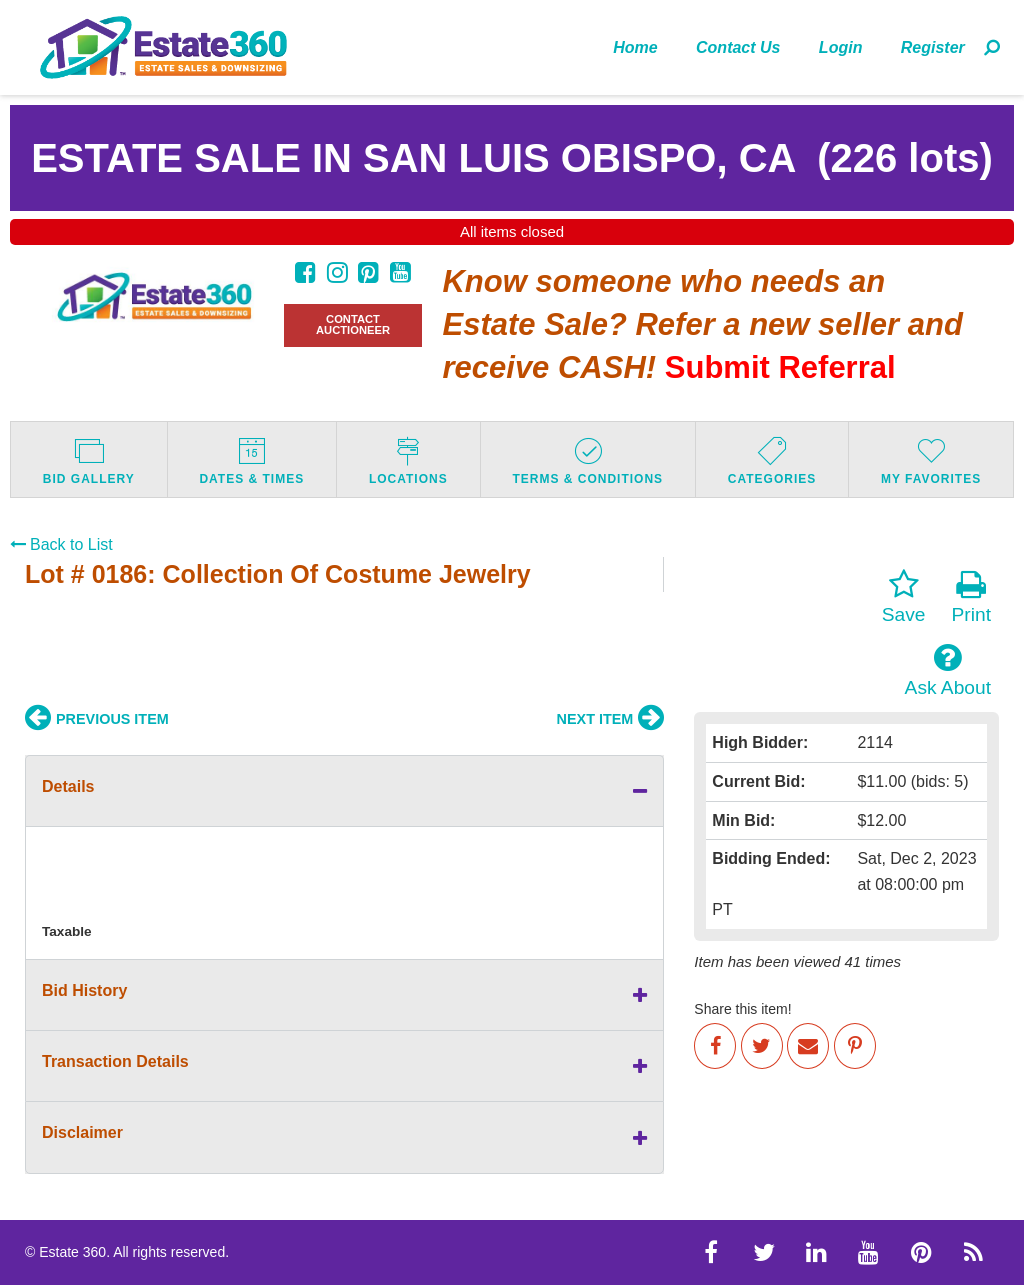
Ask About (948, 670)
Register (933, 47)
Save (904, 597)
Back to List (61, 544)
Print (971, 597)
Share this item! (742, 1009)
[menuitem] (635, 47)
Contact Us (738, 47)
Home (635, 47)
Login (841, 47)
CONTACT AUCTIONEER (353, 324)
